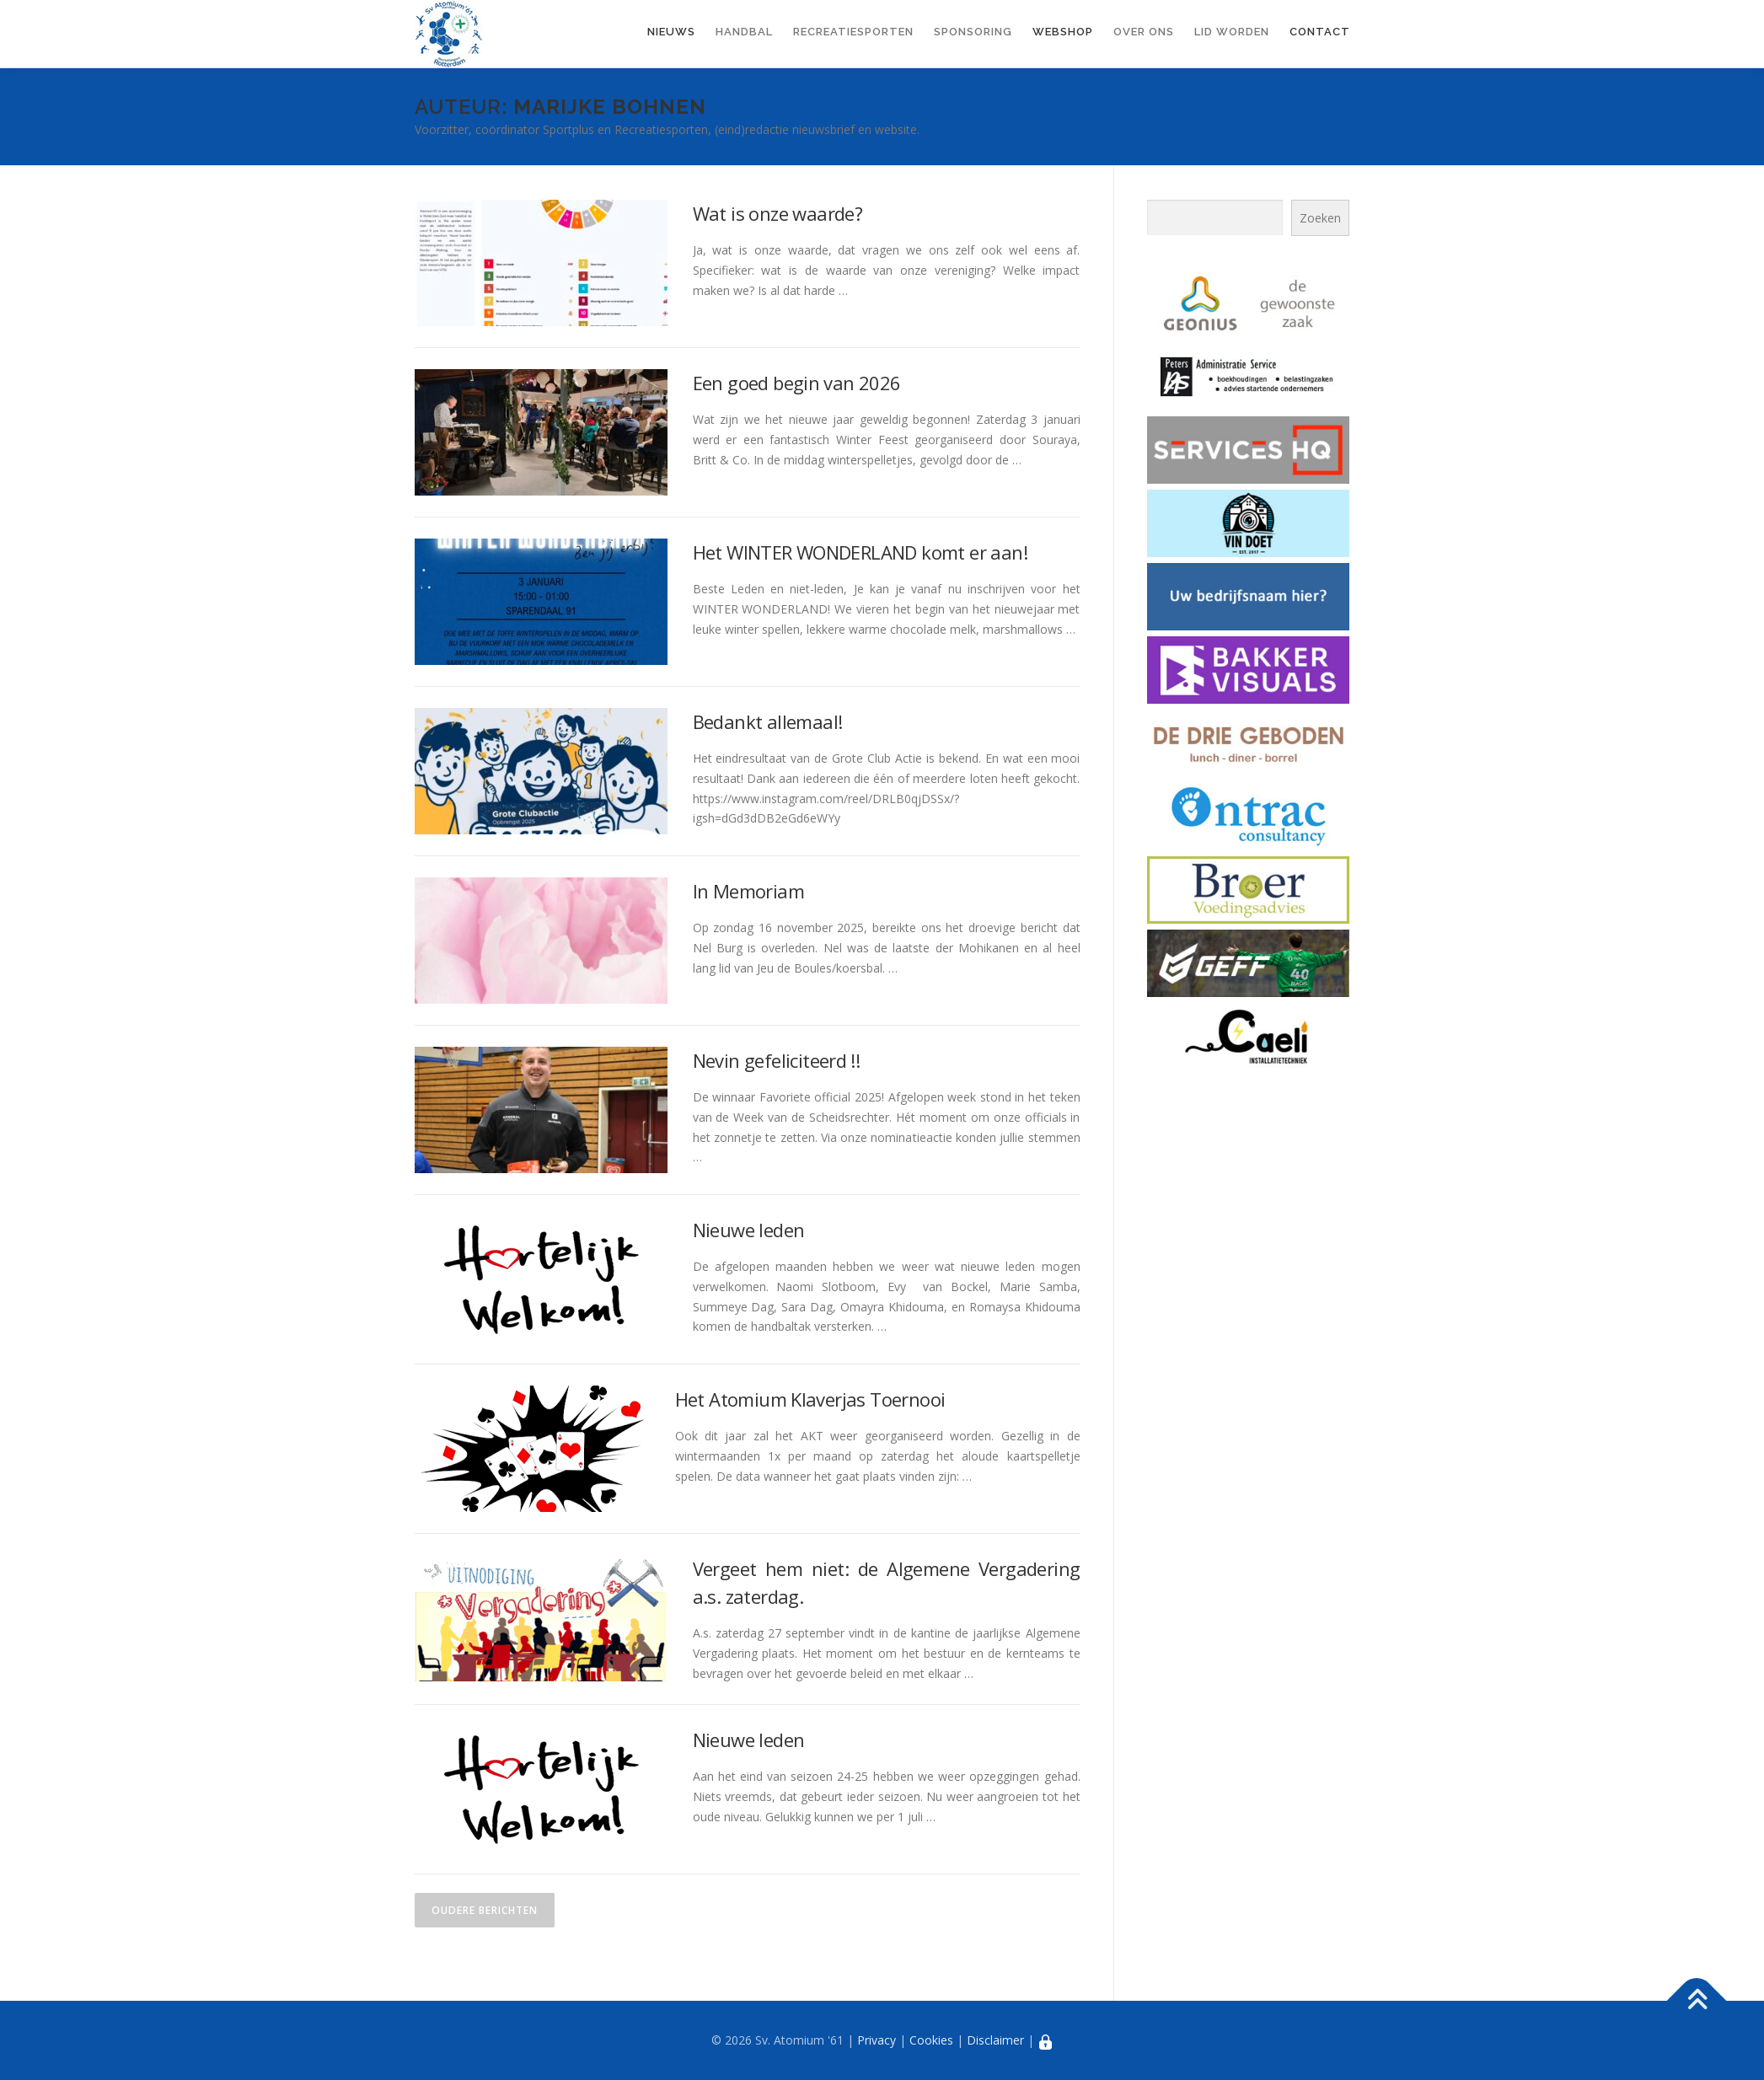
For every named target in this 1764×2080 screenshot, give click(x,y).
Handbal (744, 31)
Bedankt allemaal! (768, 721)
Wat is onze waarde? (778, 213)
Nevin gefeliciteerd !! (777, 1060)
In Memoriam (748, 890)
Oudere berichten (485, 1910)
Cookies (931, 2040)
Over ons (1143, 31)
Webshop (1062, 31)
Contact (1319, 31)
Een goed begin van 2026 (797, 382)
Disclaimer (995, 2040)
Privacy (876, 2040)
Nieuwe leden (749, 1229)
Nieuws (671, 31)
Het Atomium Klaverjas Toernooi (810, 1399)
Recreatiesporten (853, 31)
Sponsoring (973, 31)
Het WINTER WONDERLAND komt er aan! (860, 552)
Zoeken (1320, 218)
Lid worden (1231, 31)
